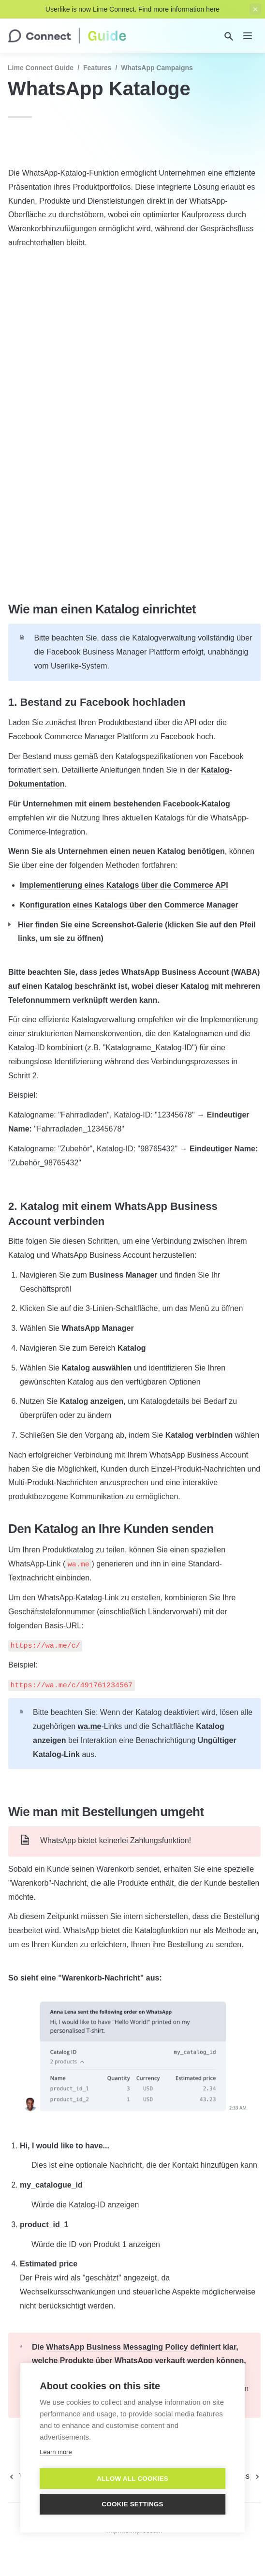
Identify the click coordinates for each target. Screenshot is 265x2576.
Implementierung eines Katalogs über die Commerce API (124, 885)
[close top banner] (255, 9)
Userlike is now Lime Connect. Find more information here (132, 9)
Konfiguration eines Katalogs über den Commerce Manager (129, 905)
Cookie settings (132, 2504)
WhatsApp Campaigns (157, 68)
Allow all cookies (132, 2478)
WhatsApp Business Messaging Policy (117, 2347)
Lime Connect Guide (41, 68)
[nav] (247, 35)
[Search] (229, 36)
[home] (67, 36)
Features (97, 68)
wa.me (90, 1726)
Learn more (56, 2452)
